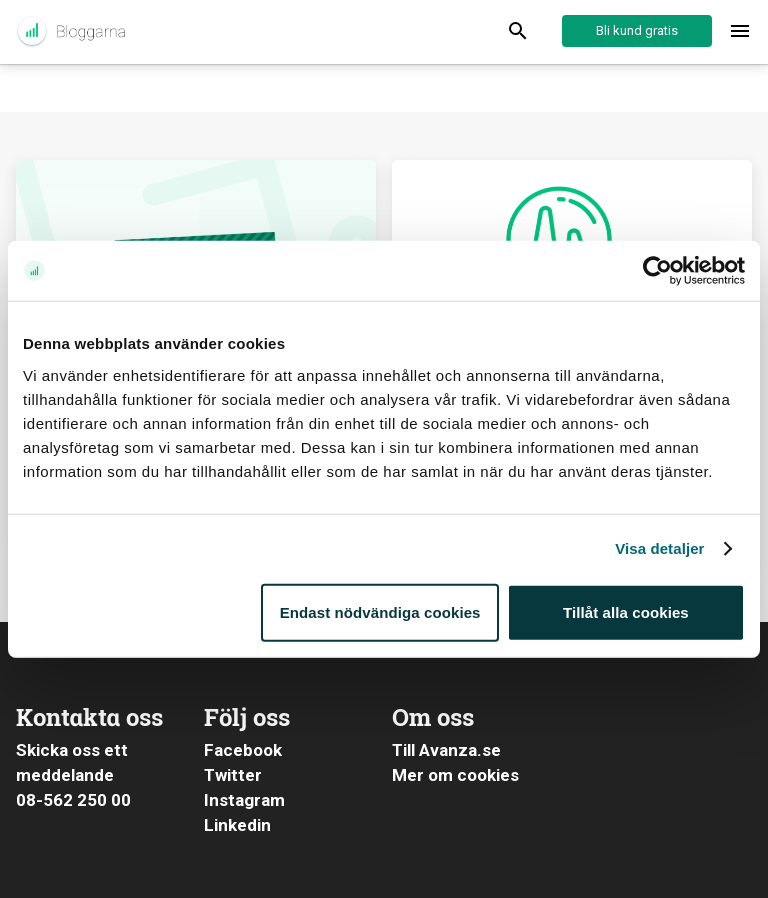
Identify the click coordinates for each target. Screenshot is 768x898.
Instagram (244, 800)
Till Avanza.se (446, 750)
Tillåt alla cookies (626, 611)
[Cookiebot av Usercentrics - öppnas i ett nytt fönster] (657, 271)
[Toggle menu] (740, 32)
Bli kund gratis (637, 30)
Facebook (243, 750)
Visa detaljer (659, 548)
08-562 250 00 (73, 800)
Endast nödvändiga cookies (380, 611)
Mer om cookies (455, 775)
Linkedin (237, 825)
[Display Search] (518, 32)
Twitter (233, 775)
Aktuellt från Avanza (70, 32)
